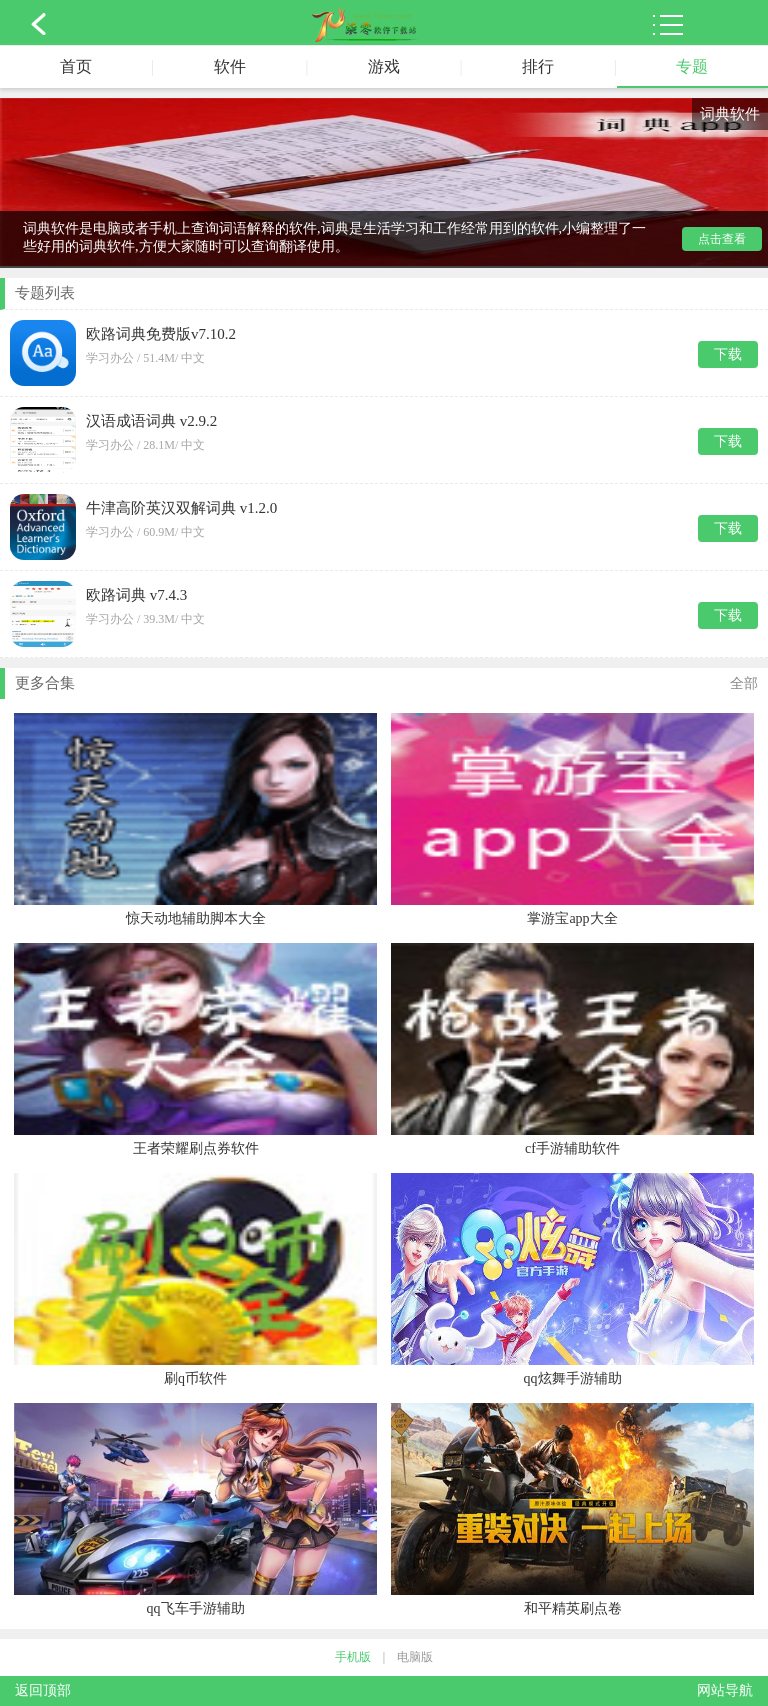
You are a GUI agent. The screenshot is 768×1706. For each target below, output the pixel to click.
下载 (728, 354)
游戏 (384, 66)
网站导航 (725, 1690)
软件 (230, 66)
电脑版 (415, 1657)
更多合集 (386, 684)
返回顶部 (43, 1690)
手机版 (353, 1657)
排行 (538, 66)
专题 (692, 66)
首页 (76, 66)
